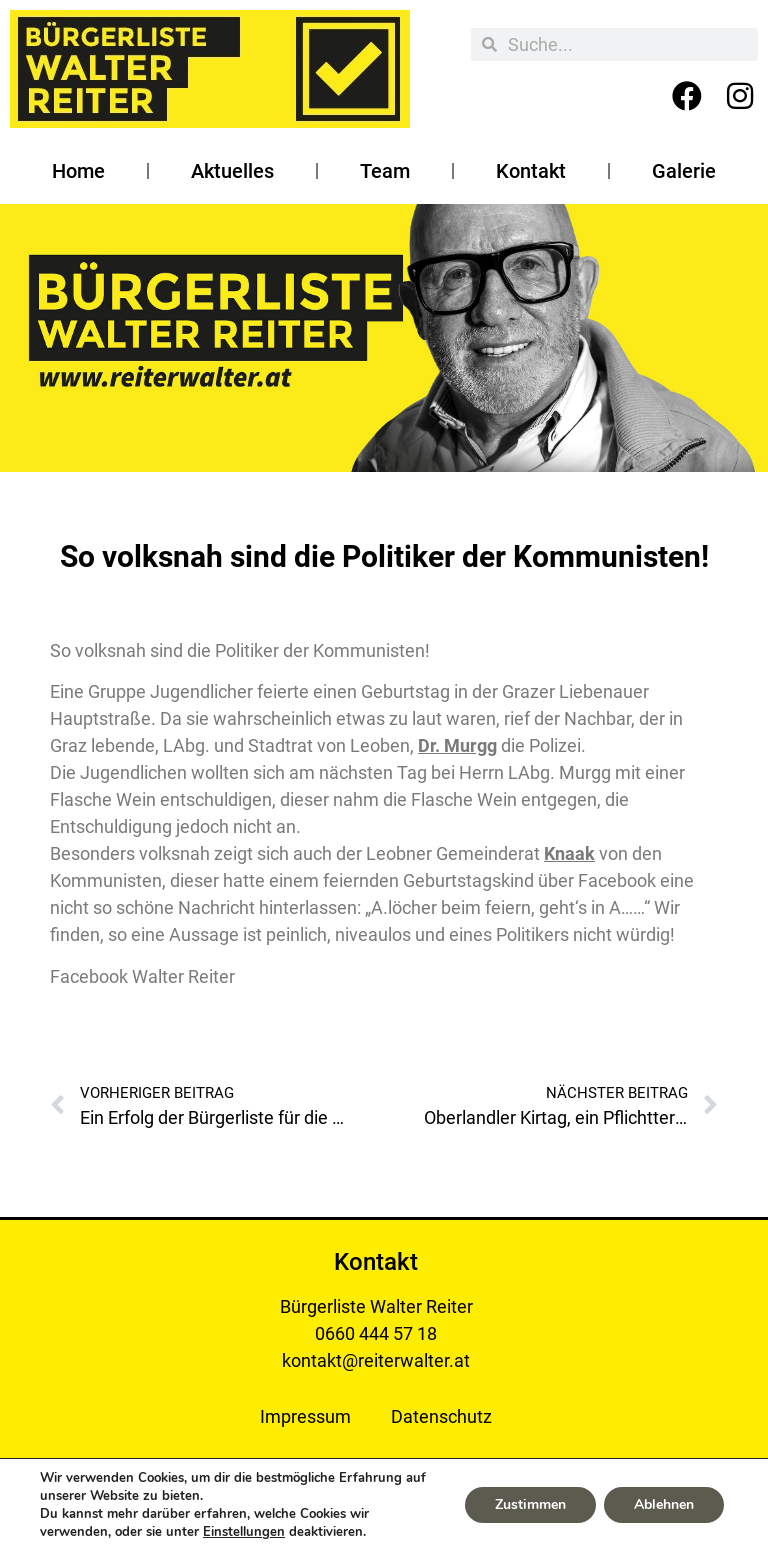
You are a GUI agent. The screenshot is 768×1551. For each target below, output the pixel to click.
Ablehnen (664, 1504)
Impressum (305, 1416)
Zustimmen (530, 1504)
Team (385, 171)
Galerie (684, 171)
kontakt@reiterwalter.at (376, 1360)
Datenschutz (441, 1416)
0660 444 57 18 (376, 1333)
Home (78, 171)
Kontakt (531, 171)
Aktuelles (232, 171)
